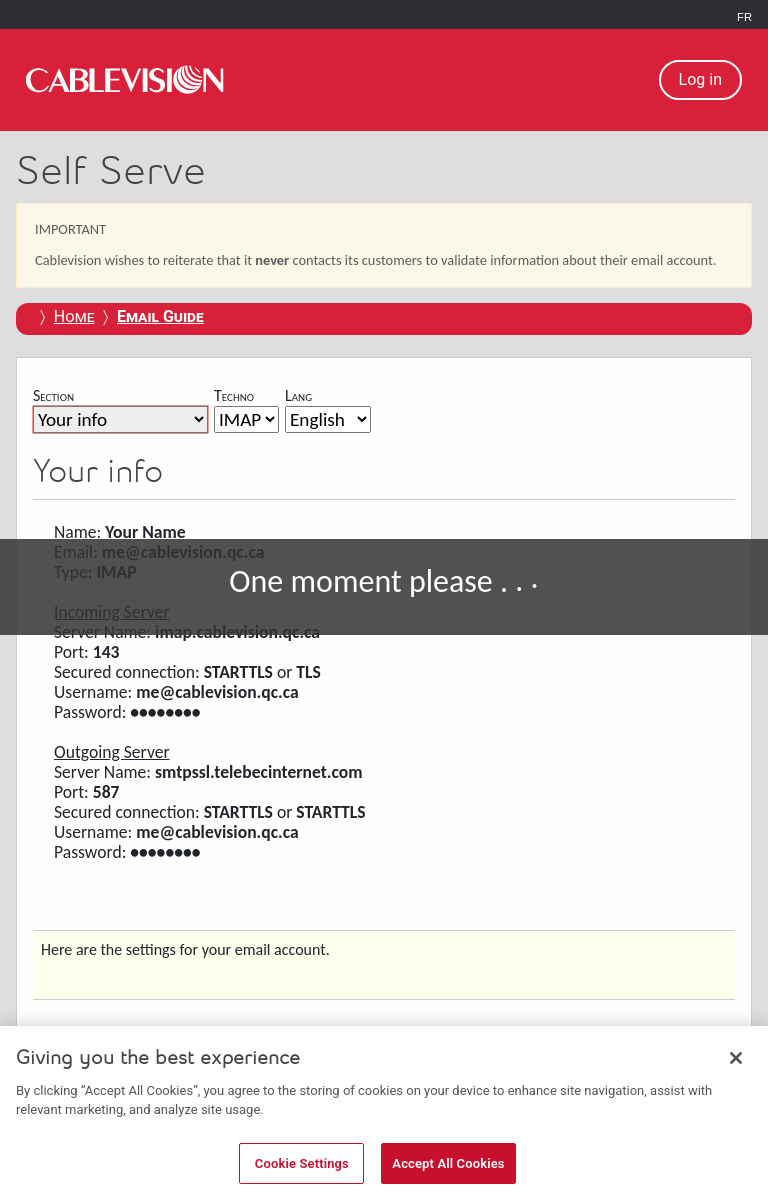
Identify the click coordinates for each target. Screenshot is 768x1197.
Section (53, 395)
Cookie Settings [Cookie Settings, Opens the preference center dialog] (302, 1171)
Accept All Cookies (448, 1171)
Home (74, 316)
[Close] (736, 1066)
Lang (298, 395)
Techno (234, 395)
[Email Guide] (160, 316)
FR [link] (744, 17)
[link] (125, 80)
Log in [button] (700, 79)
